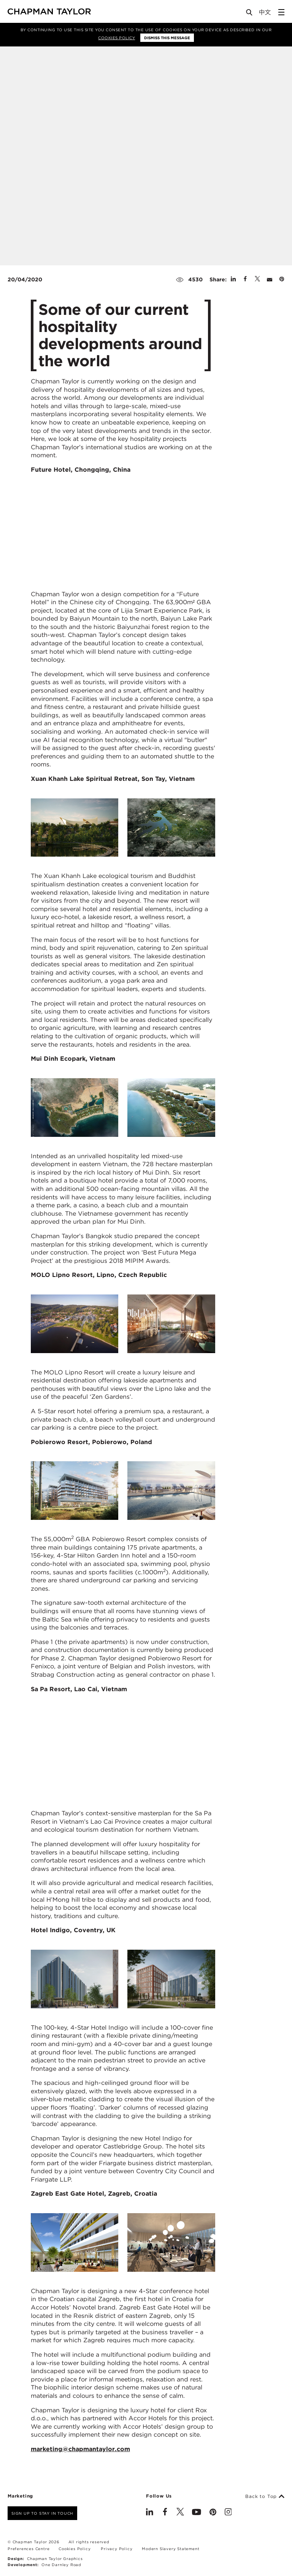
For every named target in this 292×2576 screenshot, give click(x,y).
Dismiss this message (167, 37)
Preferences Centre (28, 2548)
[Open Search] (250, 14)
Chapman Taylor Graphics (55, 2558)
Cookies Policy (116, 37)
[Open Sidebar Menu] (281, 12)
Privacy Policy (116, 2548)
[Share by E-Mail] (269, 279)
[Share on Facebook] (245, 279)
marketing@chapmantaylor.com (80, 2449)
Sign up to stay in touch (42, 2513)
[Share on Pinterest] (281, 279)
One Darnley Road (61, 2564)
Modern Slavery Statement (170, 2548)
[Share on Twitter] (257, 279)
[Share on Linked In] (233, 279)
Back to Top (264, 2496)
